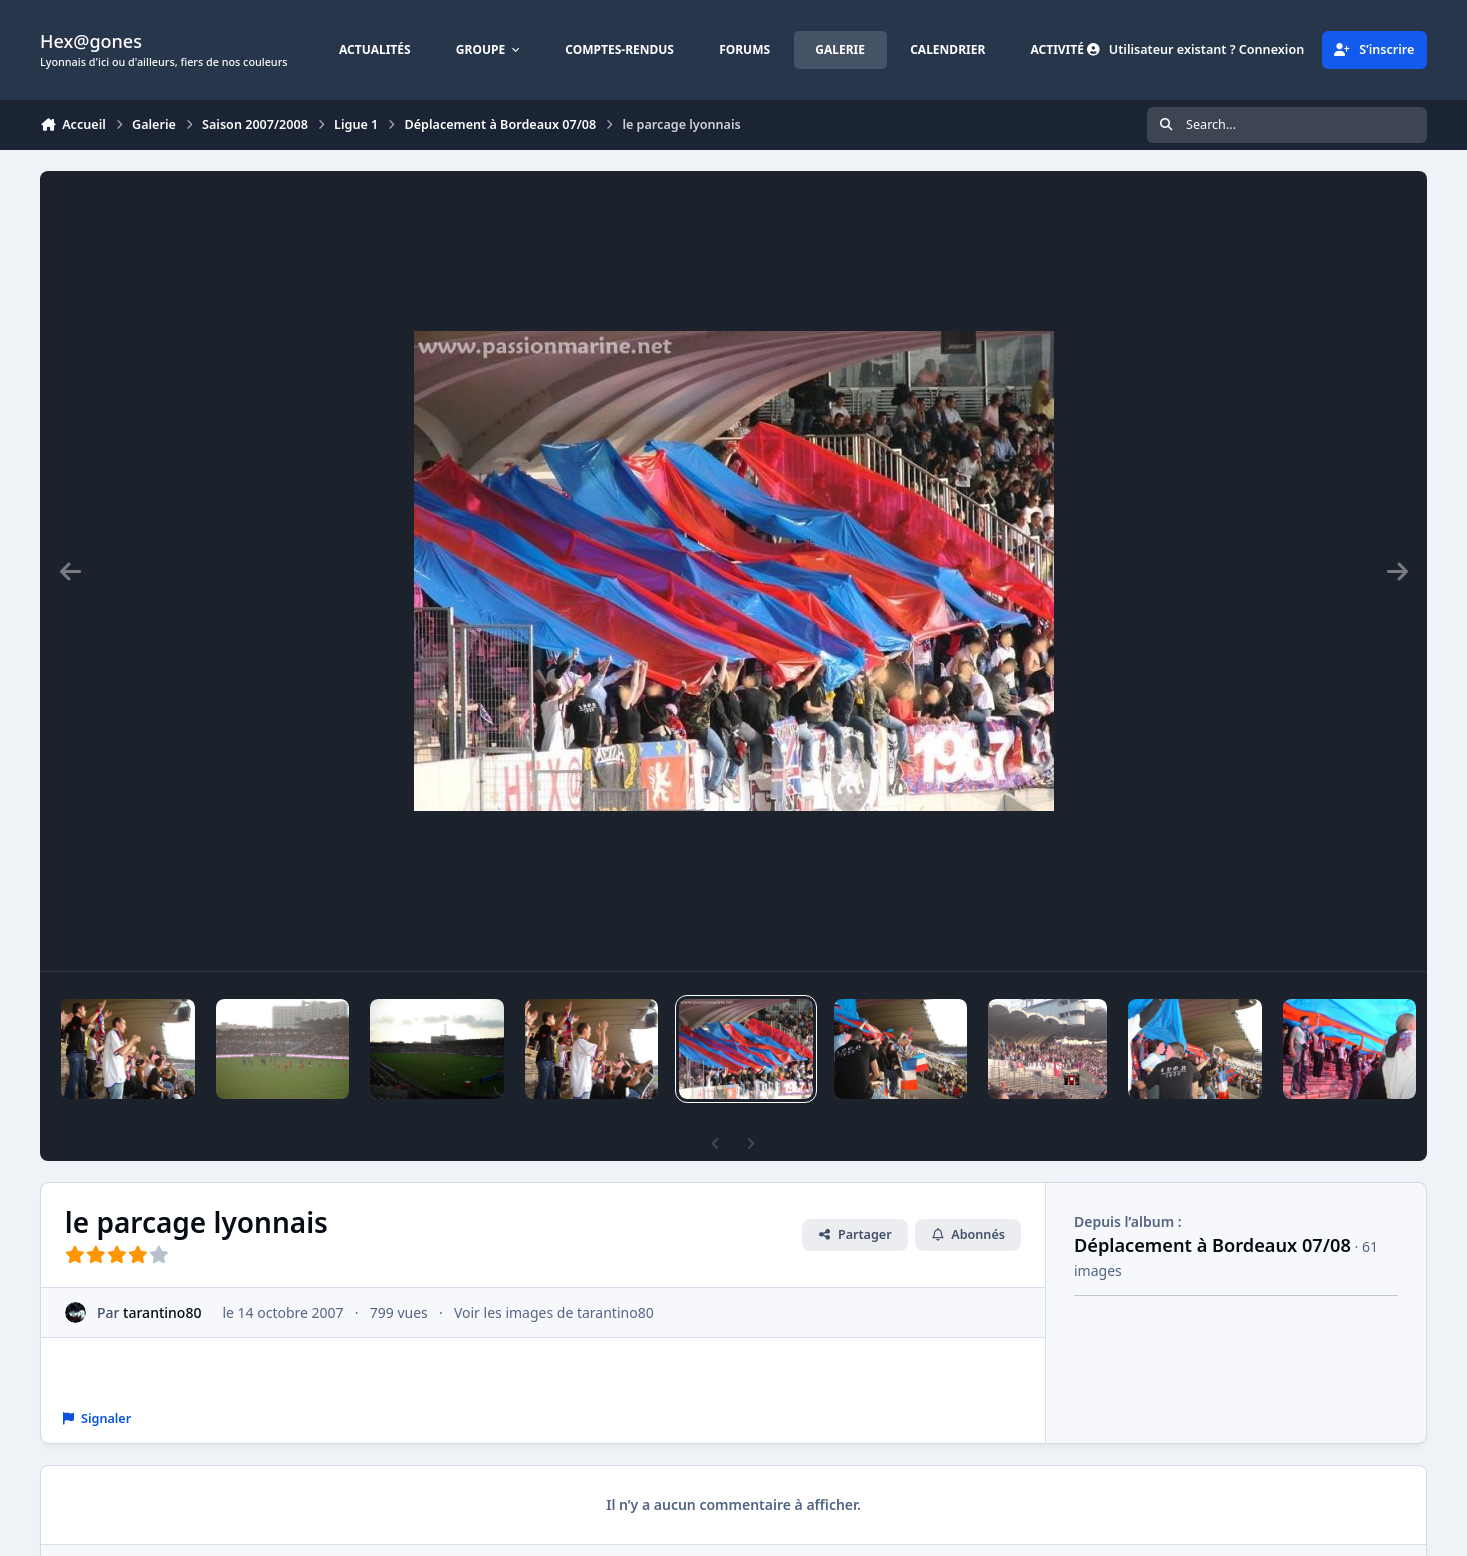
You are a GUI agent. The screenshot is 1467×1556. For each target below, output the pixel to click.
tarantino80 (162, 1312)
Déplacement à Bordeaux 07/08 (1212, 1245)
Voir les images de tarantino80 (554, 1312)
